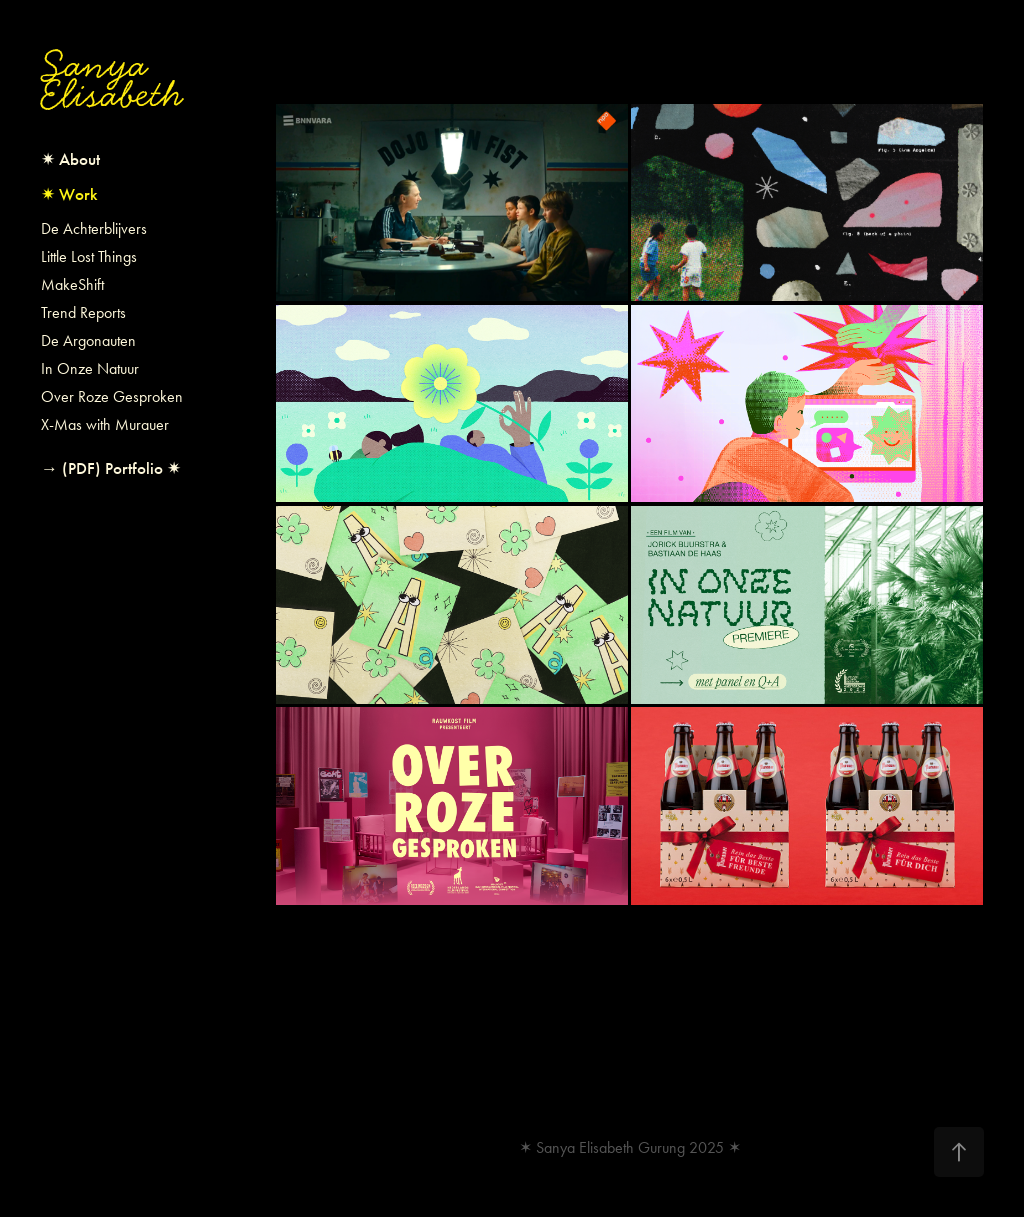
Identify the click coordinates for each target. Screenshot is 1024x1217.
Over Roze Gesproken (112, 396)
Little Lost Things (89, 256)
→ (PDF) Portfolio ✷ (111, 468)
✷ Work (69, 194)
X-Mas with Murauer (105, 424)
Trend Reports (83, 312)
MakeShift (72, 284)
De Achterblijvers (94, 228)
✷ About (70, 159)
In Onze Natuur (90, 368)
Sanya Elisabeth (112, 79)
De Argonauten (88, 340)
